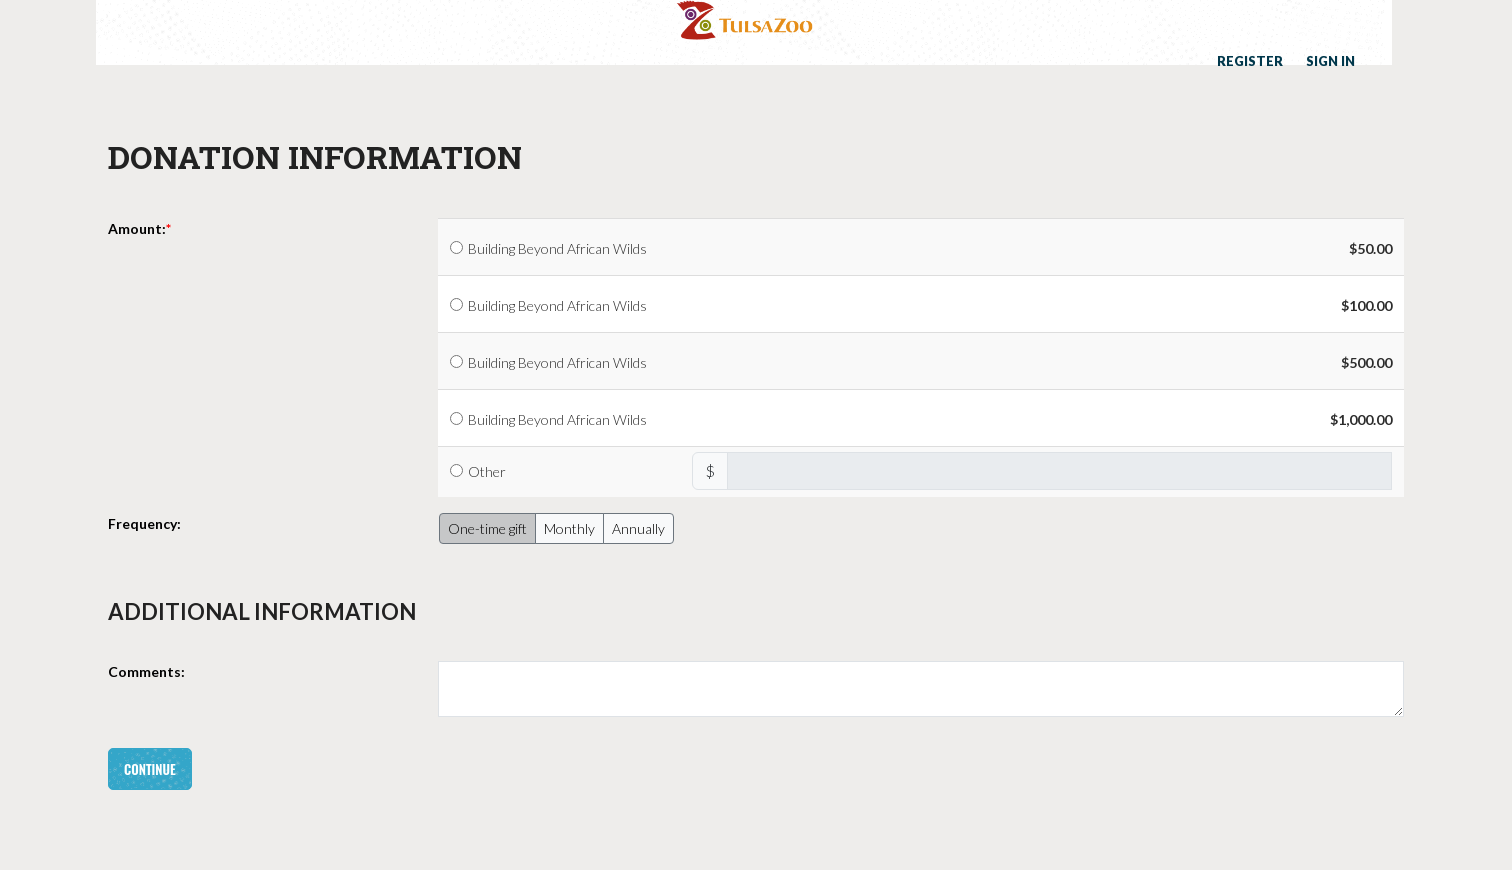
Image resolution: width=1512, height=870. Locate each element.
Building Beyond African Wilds (557, 248)
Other (487, 471)
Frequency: (144, 523)
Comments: (146, 671)
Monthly (569, 528)
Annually (638, 528)
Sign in (1330, 61)
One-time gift (487, 528)
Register (1250, 61)
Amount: (137, 228)
